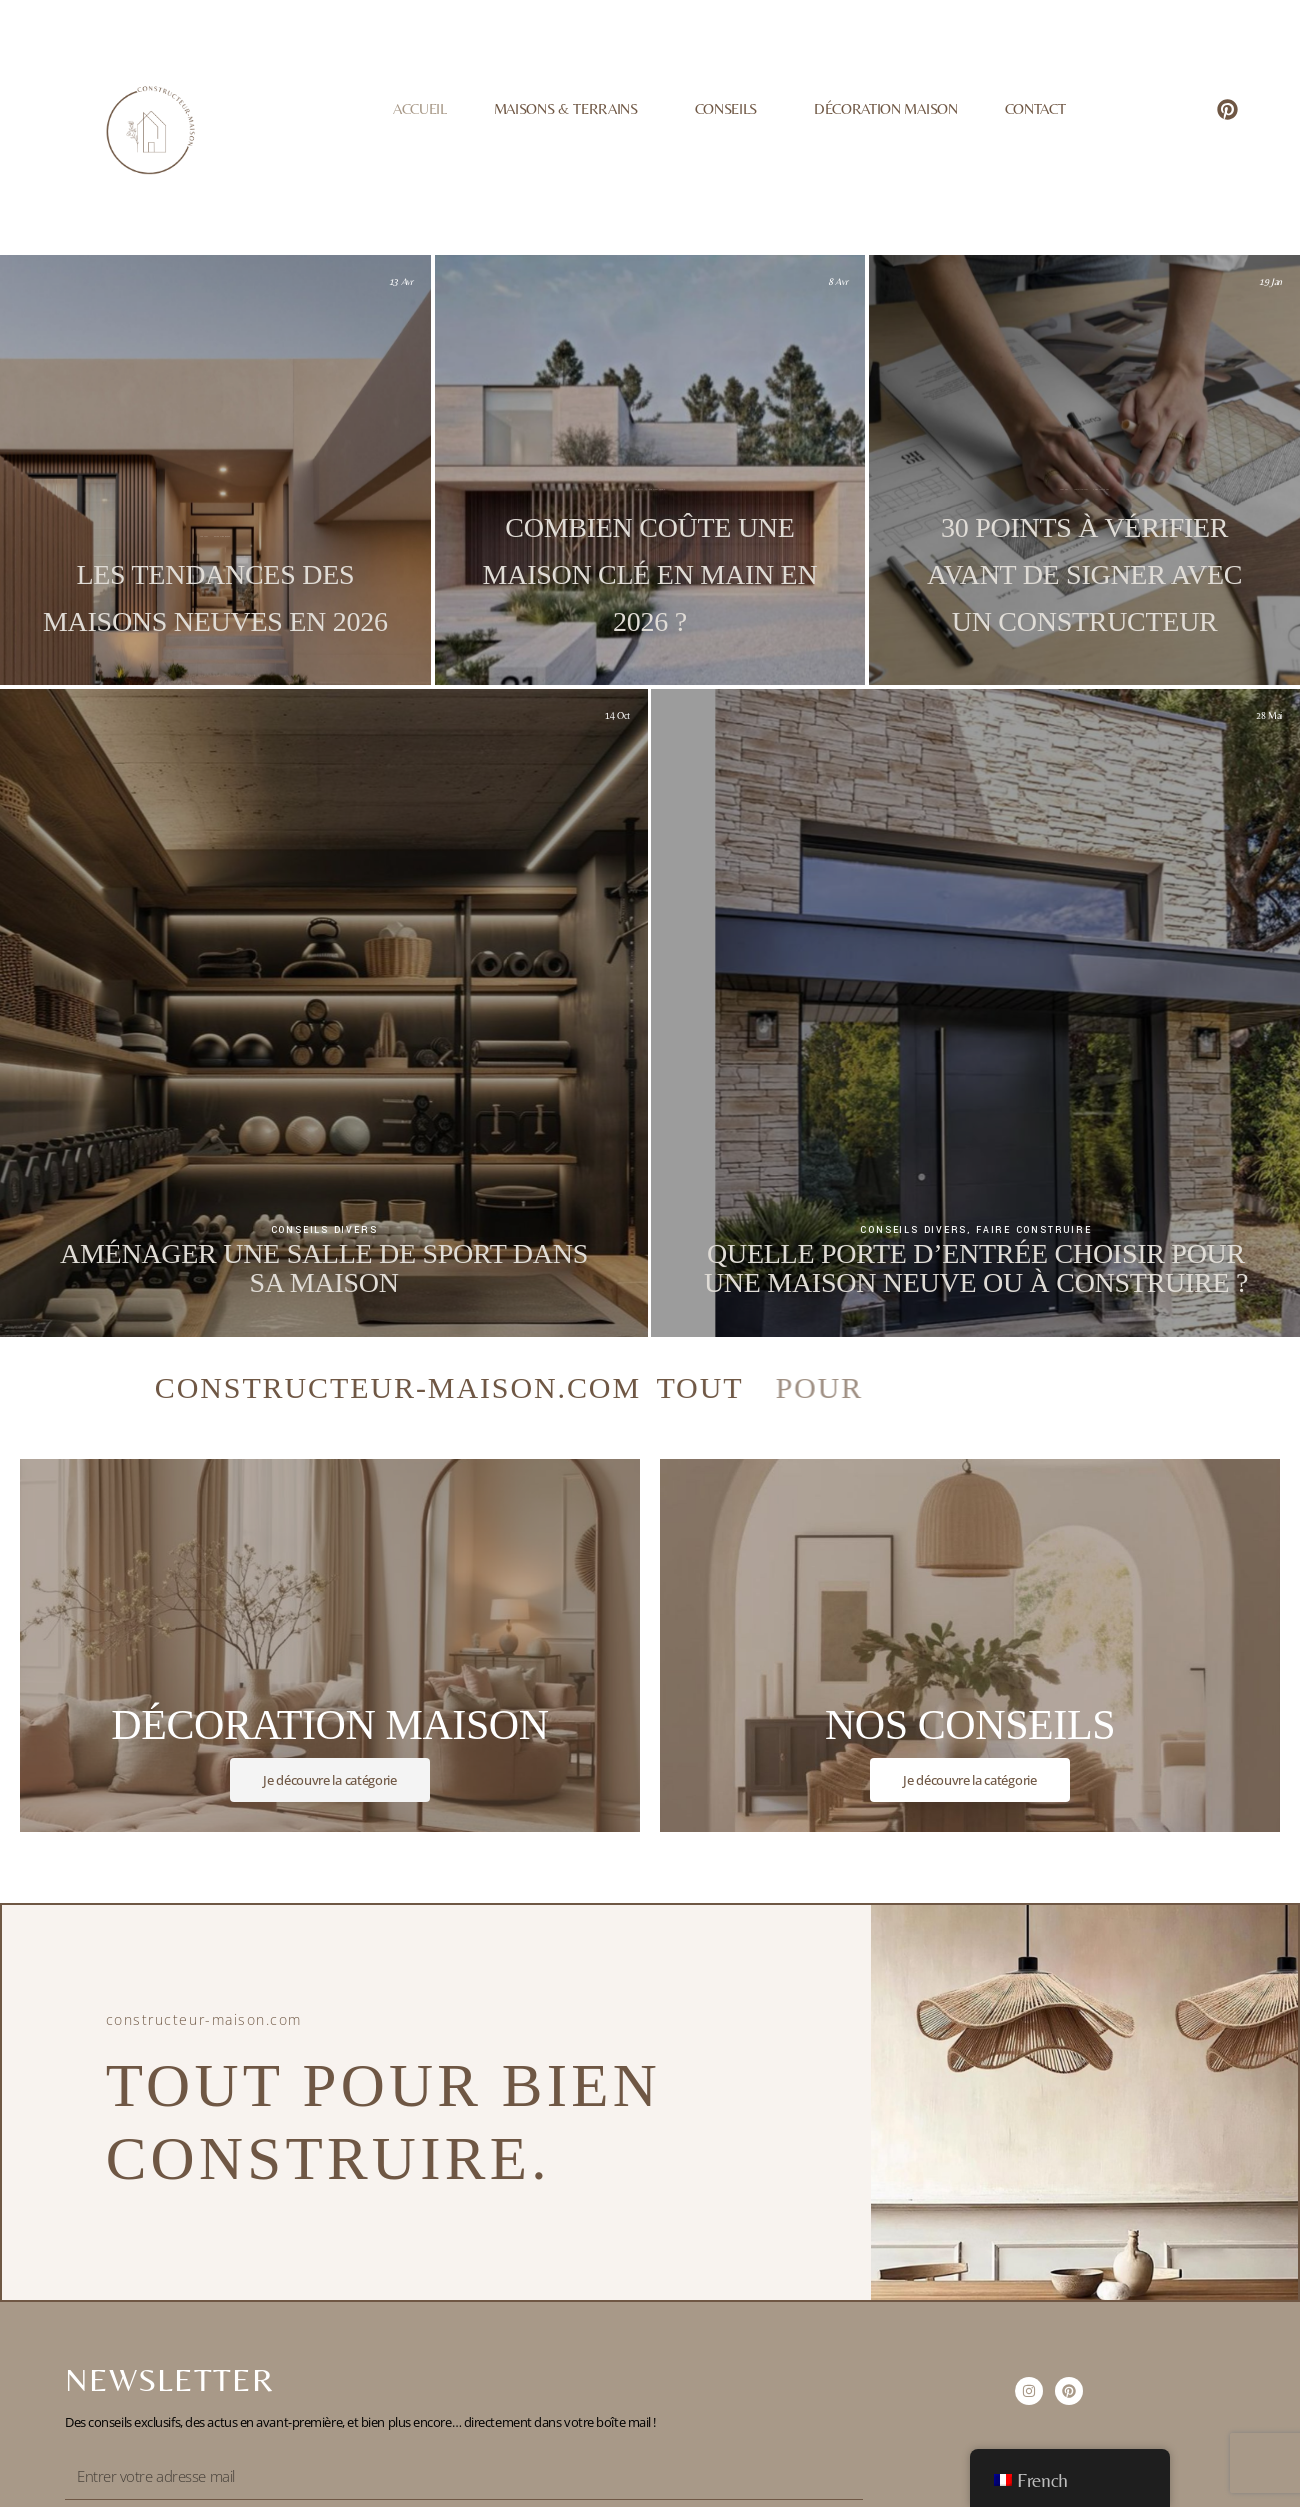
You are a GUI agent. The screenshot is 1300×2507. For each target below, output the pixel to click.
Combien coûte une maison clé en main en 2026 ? (650, 574)
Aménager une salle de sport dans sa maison (324, 1268)
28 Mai (1269, 715)
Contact (1035, 108)
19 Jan (1270, 281)
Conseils (731, 109)
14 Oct (617, 715)
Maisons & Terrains (571, 109)
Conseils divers (1081, 489)
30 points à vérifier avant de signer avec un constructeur (1084, 574)
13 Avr (401, 281)
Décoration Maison (885, 108)
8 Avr (837, 281)
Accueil (420, 108)
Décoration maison (222, 536)
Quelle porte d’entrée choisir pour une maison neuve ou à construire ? (976, 1268)
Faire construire (657, 489)
